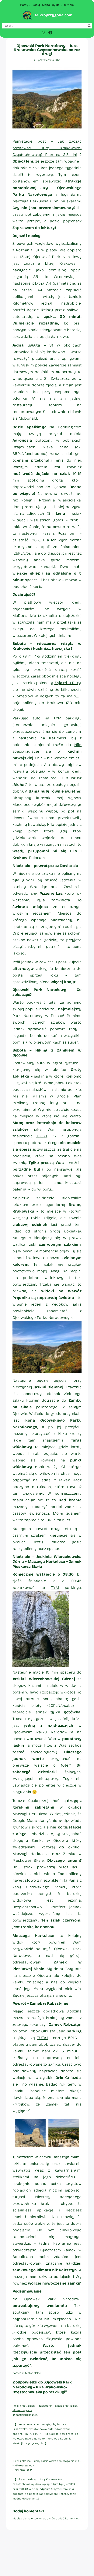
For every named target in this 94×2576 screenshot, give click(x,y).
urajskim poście (32, 365)
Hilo (78, 744)
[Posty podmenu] (30, 5)
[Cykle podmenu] (61, 5)
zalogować (34, 2518)
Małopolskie (33, 2373)
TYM (57, 718)
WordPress (57, 2569)
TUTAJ (41, 1136)
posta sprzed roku (35, 975)
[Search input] (45, 25)
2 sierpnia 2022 (22, 2470)
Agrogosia (22, 440)
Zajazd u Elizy (67, 683)
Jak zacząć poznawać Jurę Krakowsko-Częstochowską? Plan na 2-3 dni (47, 148)
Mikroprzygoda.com (53, 15)
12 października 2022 (25, 2415)
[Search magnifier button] (89, 25)
